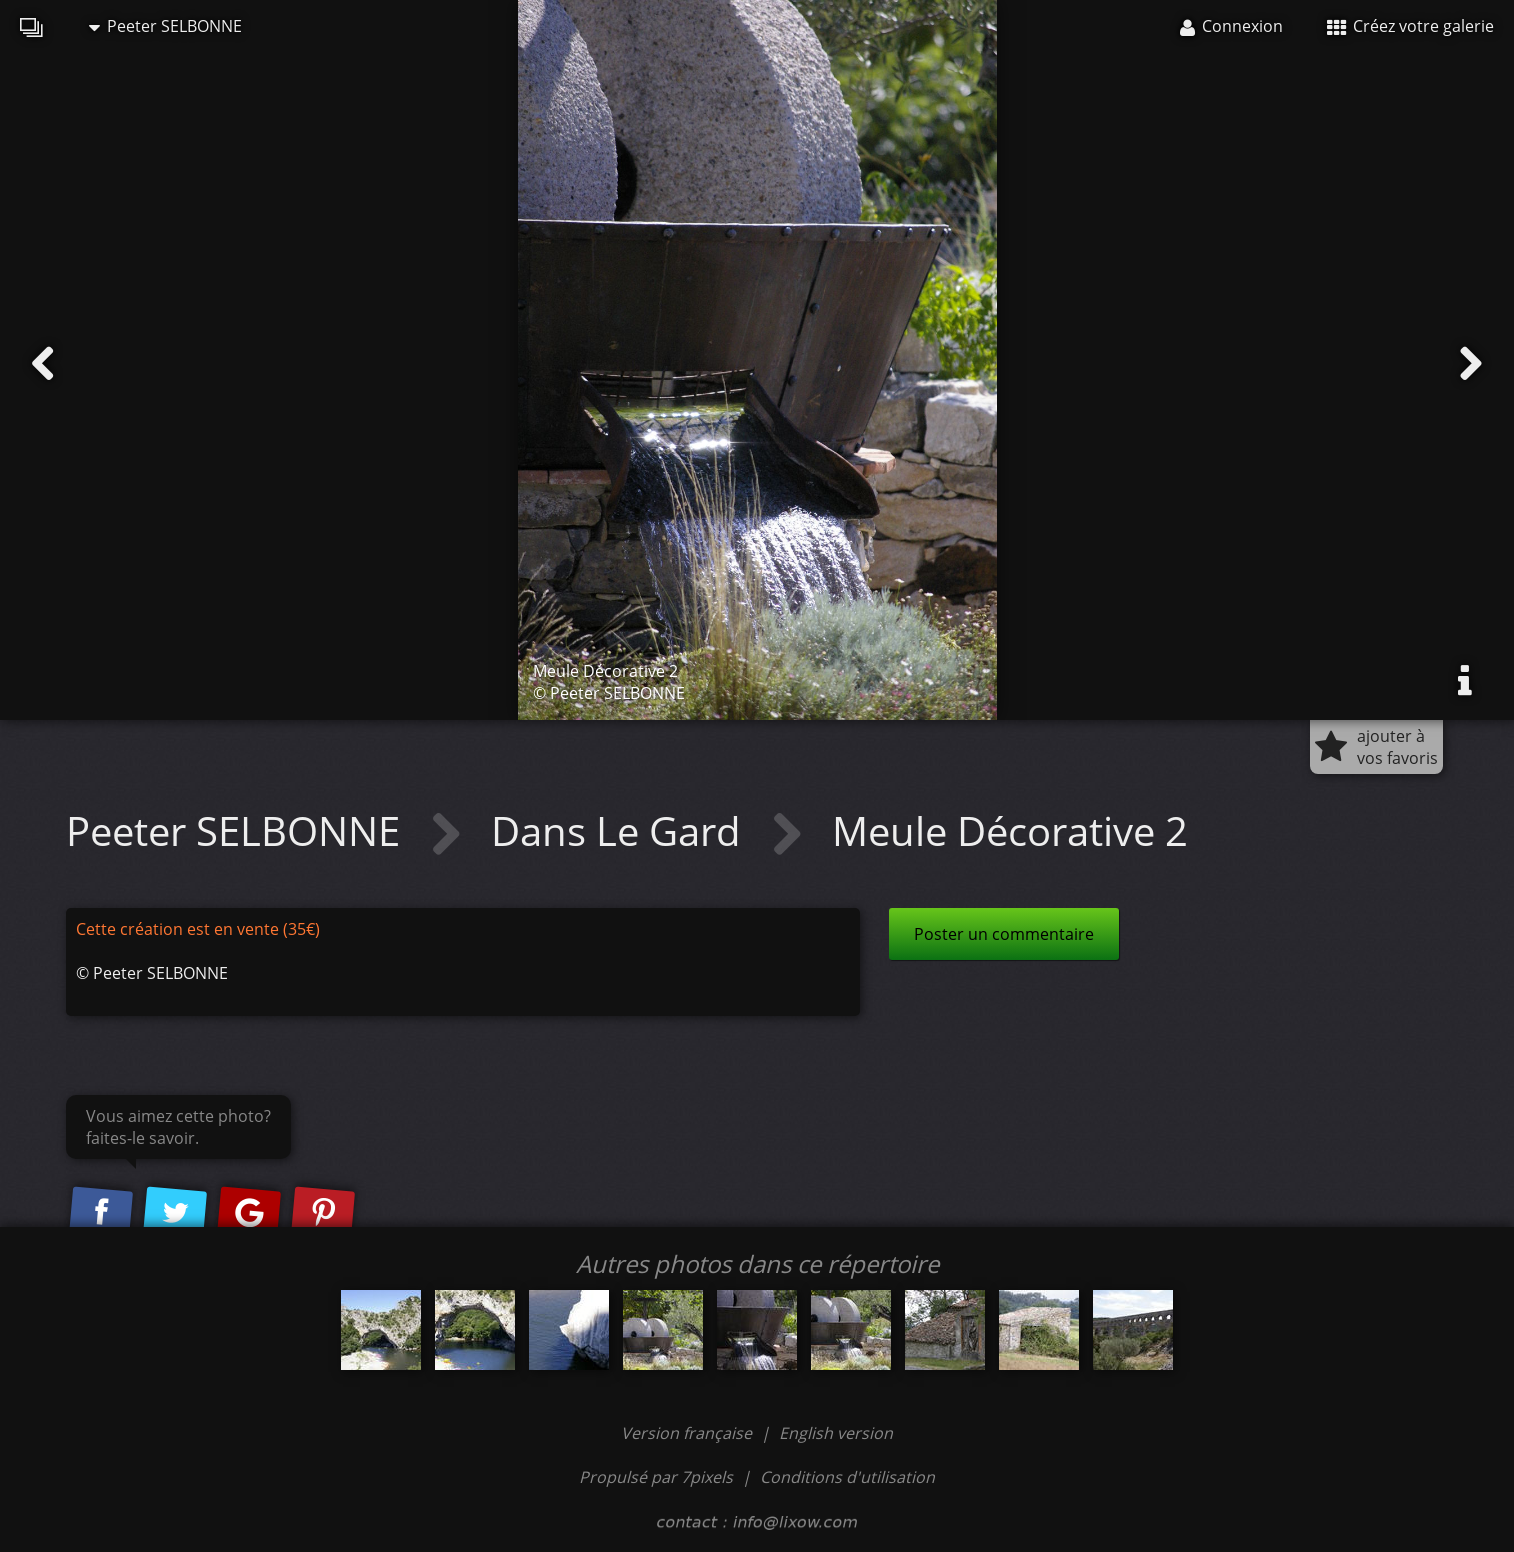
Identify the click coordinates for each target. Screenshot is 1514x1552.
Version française (688, 1433)
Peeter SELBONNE (165, 26)
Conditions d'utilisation (847, 1477)
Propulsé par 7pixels (656, 1477)
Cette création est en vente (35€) (198, 929)
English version (836, 1433)
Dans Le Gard (621, 830)
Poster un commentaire (1004, 934)
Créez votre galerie (1410, 26)
